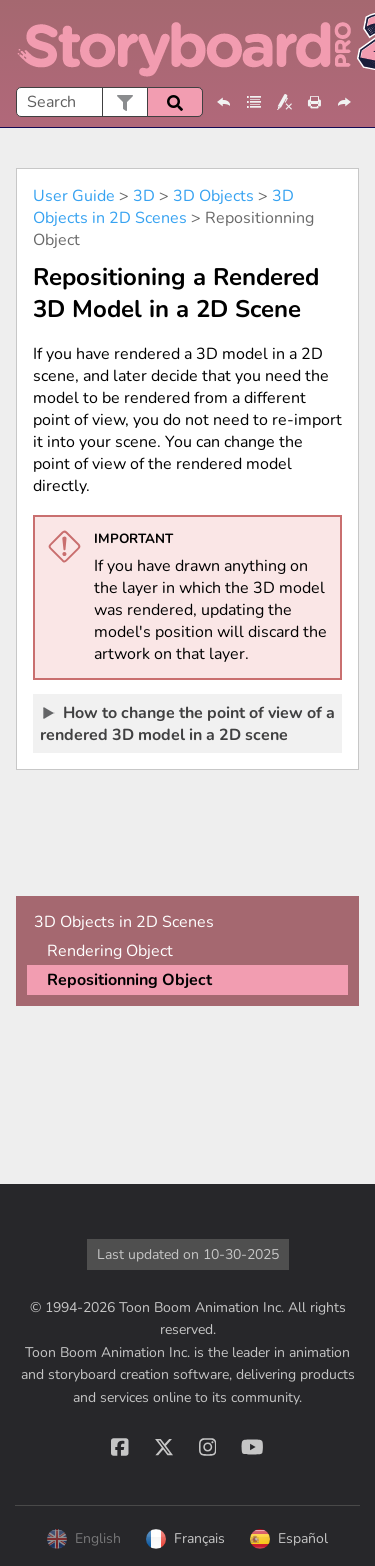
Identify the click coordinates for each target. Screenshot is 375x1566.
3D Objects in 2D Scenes (163, 207)
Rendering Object (110, 951)
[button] (124, 102)
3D (144, 196)
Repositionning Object (129, 980)
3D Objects (213, 196)
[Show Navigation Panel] (348, 44)
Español (289, 1539)
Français (185, 1539)
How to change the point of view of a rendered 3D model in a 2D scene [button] (187, 723)
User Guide (74, 196)
